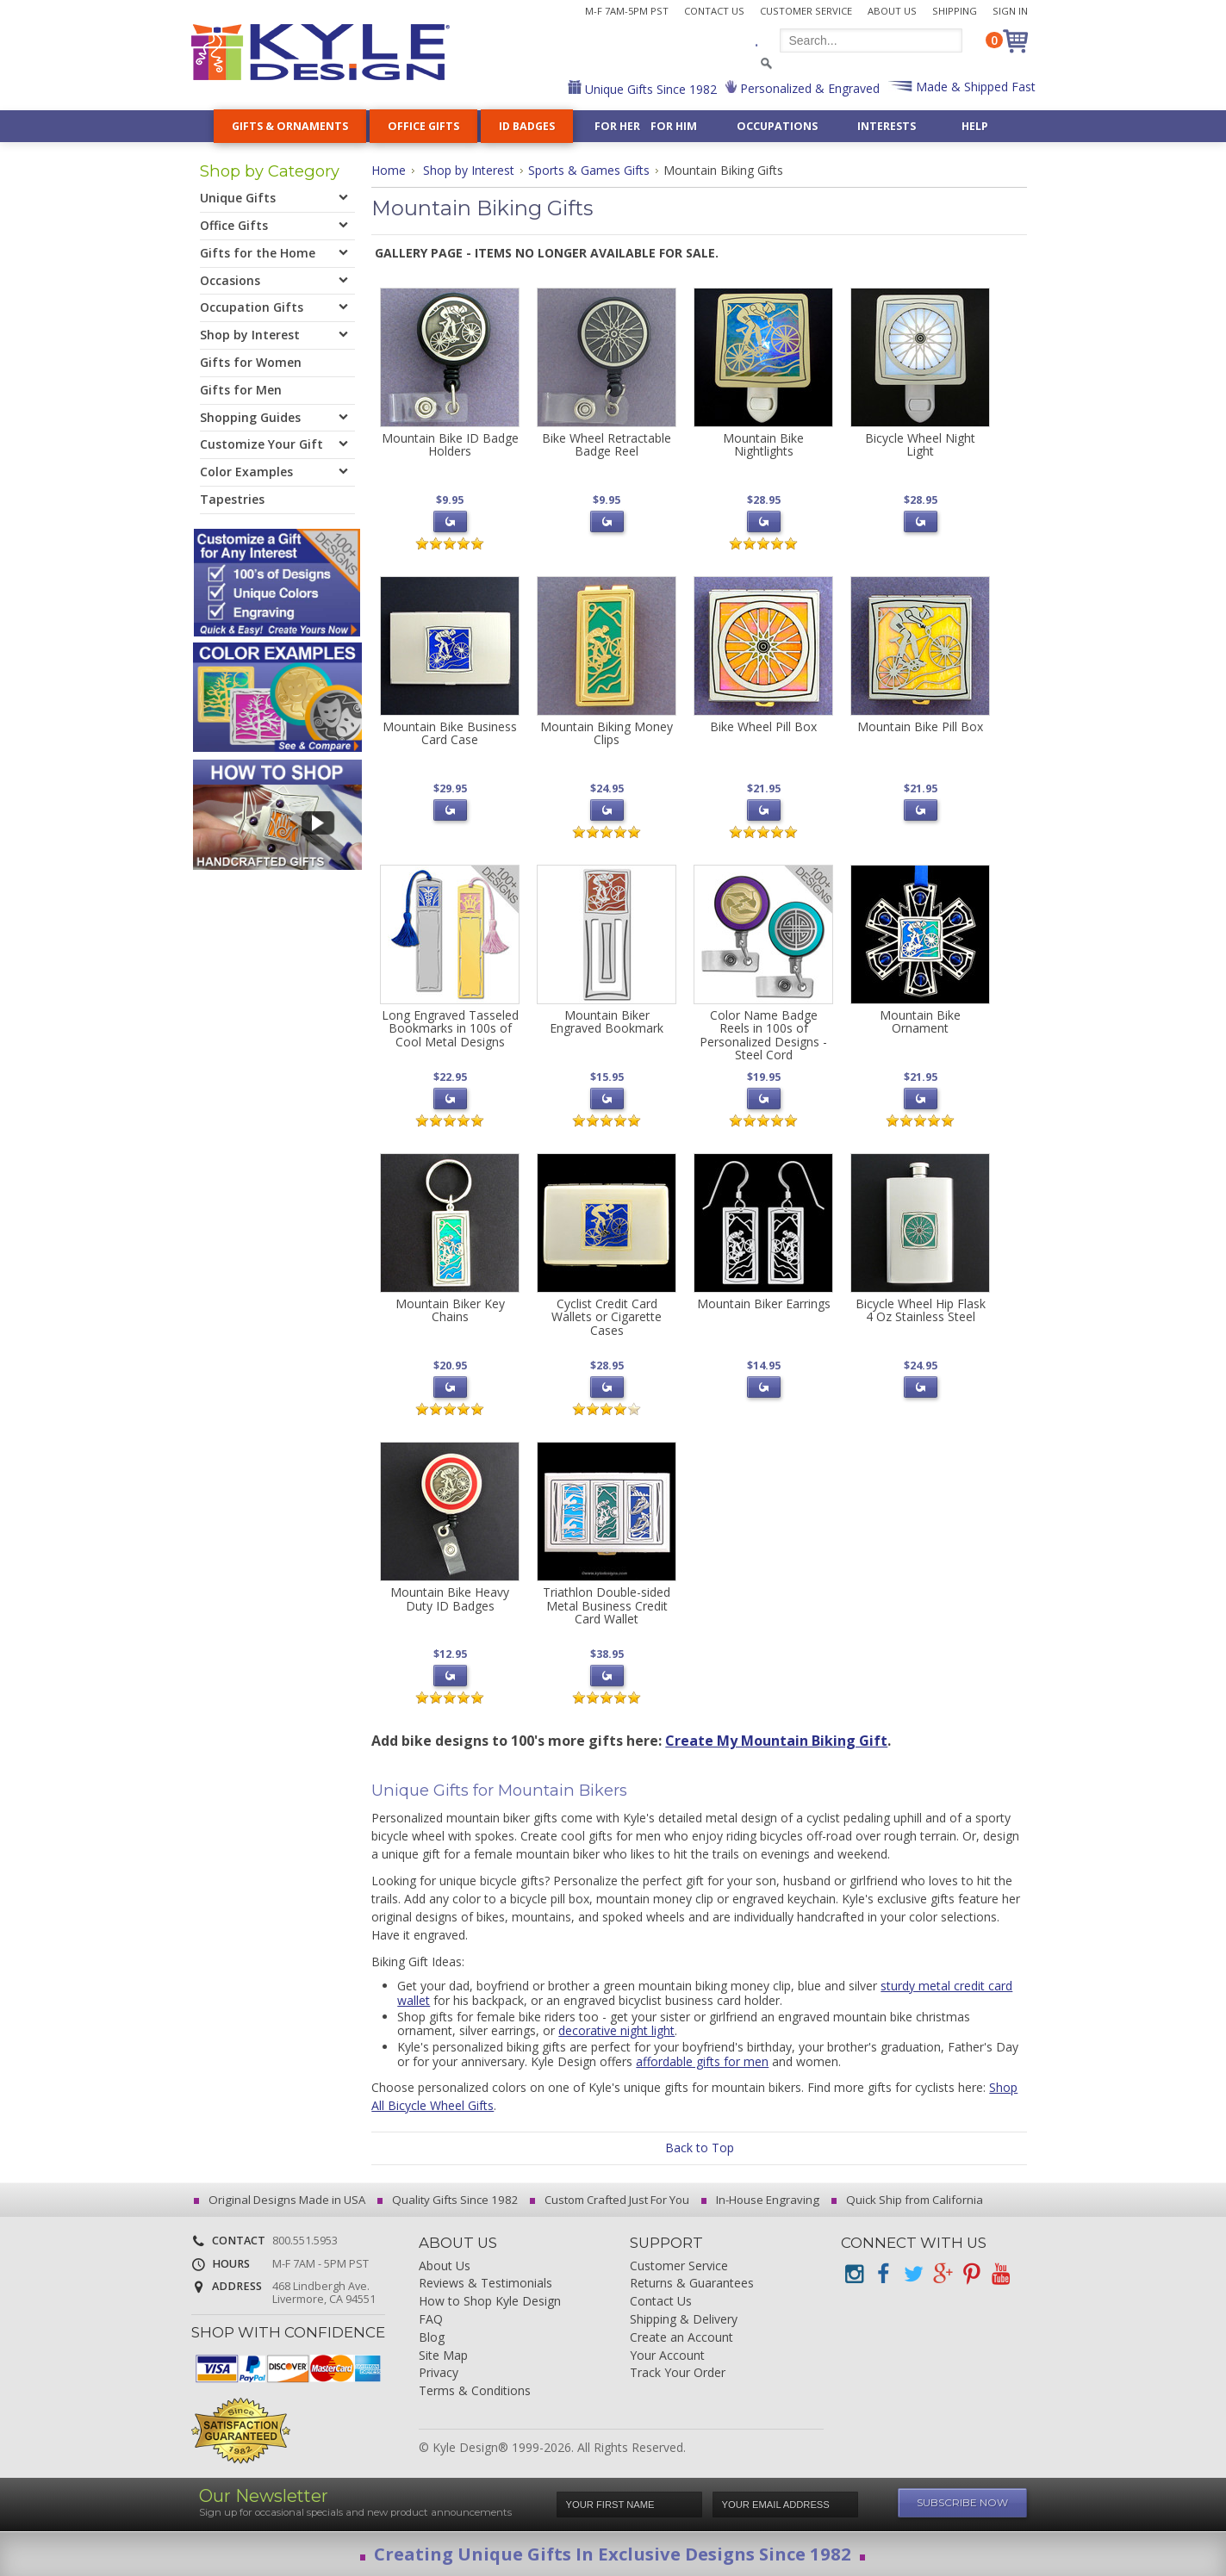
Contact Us (714, 10)
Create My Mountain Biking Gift (776, 1740)
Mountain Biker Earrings (764, 1303)
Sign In (1010, 10)
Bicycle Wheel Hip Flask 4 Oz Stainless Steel (921, 1310)
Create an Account (681, 2338)
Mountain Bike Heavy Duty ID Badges (449, 1598)
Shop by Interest (468, 170)
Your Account (667, 2356)
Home (388, 170)
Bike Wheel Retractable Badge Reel (606, 444)
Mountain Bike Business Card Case (450, 733)
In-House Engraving (762, 2199)
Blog (432, 2338)
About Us (892, 10)
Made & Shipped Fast (974, 86)
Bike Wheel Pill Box (763, 726)
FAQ (431, 2319)
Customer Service (806, 10)
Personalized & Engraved (808, 88)
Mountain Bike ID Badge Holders (450, 444)
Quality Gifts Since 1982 (451, 2199)
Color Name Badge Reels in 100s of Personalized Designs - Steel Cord (763, 1035)
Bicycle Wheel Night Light (920, 444)
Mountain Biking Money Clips (606, 733)
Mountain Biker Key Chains (450, 1310)
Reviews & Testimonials (485, 2283)
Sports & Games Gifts (589, 170)
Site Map (443, 2356)
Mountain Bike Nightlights (763, 444)
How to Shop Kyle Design (490, 2301)
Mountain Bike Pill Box (920, 726)
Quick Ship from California (910, 2199)
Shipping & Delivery (683, 2319)
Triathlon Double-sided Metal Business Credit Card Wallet (606, 1605)
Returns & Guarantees (692, 2283)
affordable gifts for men (702, 2061)
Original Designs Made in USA (282, 2199)
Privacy (438, 2373)
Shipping (954, 10)
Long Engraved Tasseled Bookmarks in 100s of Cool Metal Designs (450, 1028)
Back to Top (699, 2147)
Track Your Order (677, 2373)
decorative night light (616, 2030)
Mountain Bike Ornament (920, 1021)
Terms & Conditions (475, 2391)
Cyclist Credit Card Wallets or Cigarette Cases (606, 1316)
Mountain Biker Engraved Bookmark (606, 1021)
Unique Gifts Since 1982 (649, 89)
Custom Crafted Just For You (612, 2199)
